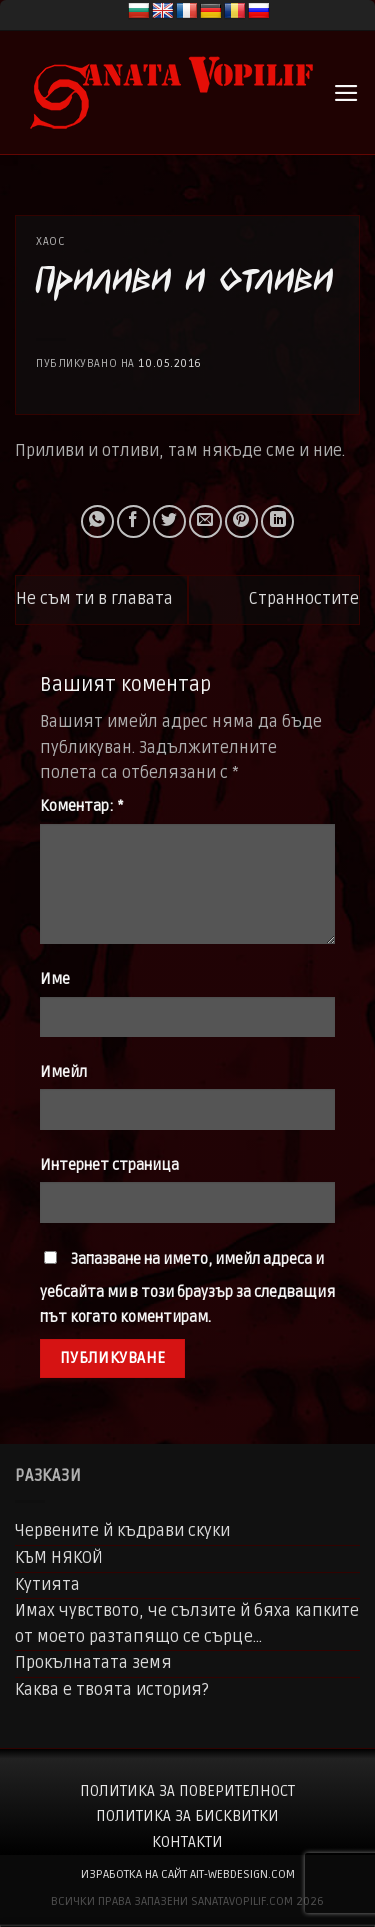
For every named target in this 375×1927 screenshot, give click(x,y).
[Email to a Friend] (205, 521)
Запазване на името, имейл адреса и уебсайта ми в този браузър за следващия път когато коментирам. (187, 1289)
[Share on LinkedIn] (277, 521)
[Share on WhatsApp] (97, 521)
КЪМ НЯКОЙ (59, 1558)
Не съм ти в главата (94, 599)
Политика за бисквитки (187, 1816)
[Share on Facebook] (133, 521)
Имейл (63, 1072)
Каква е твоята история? (112, 1690)
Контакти (187, 1842)
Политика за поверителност (187, 1791)
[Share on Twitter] (169, 521)
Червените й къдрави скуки (122, 1531)
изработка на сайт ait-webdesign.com (188, 1874)
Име (55, 979)
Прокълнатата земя (93, 1663)
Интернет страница (109, 1165)
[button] (346, 93)
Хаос (50, 241)
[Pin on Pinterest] (241, 521)
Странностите (304, 599)
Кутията (47, 1585)
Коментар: (81, 806)
